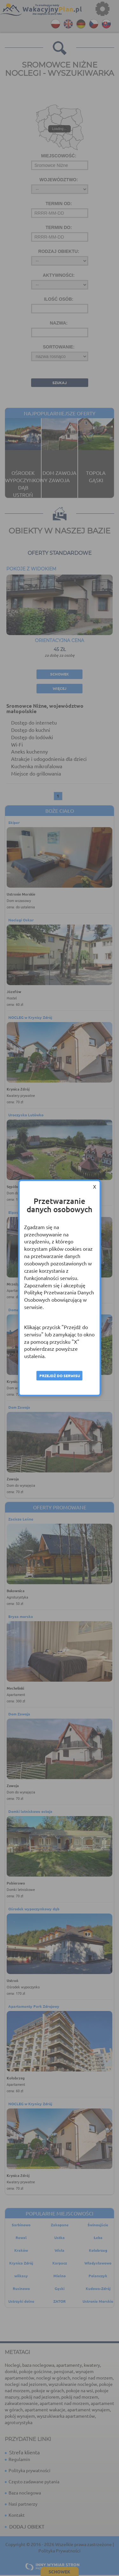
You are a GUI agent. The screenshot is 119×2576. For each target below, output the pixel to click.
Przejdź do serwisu (59, 1375)
